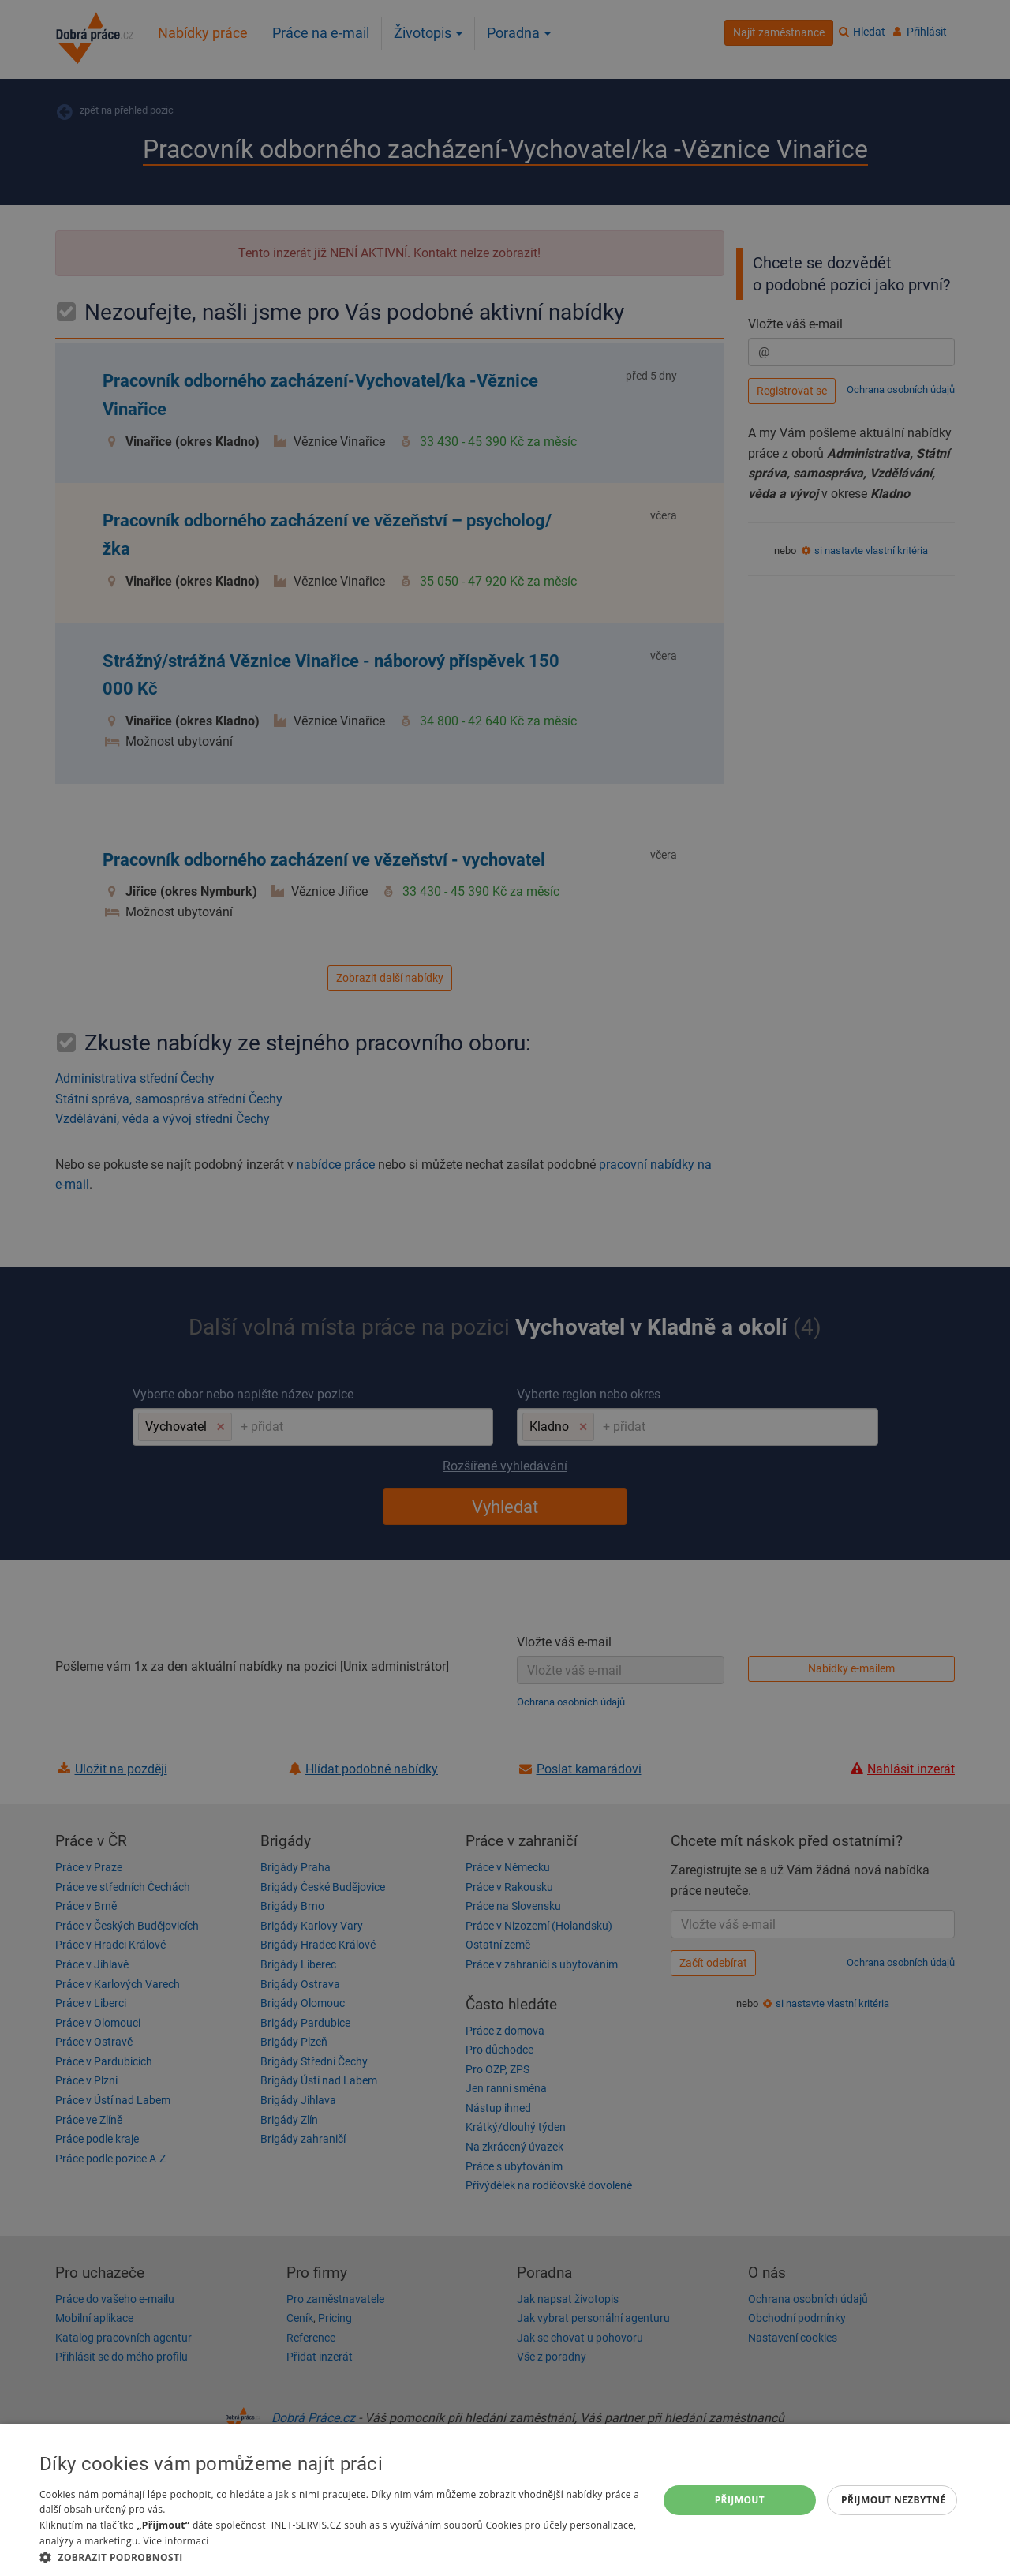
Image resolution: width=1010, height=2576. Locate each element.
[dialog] (505, 2500)
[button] (339, 2556)
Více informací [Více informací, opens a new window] (175, 2541)
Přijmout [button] (740, 2500)
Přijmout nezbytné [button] (893, 2500)
